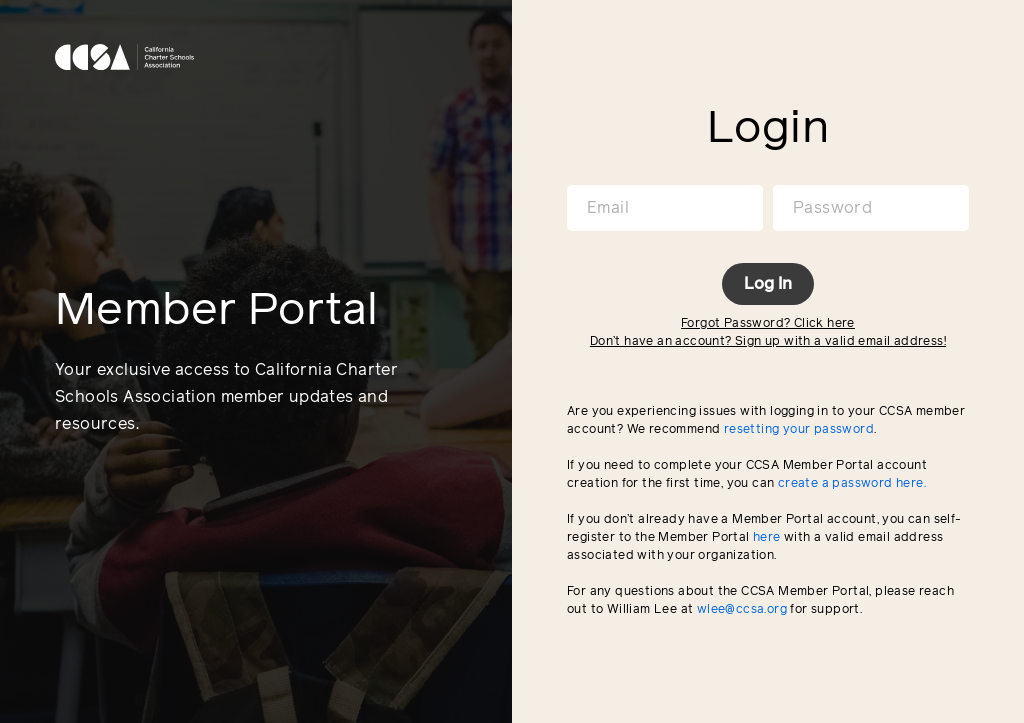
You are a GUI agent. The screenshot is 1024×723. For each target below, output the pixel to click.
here (767, 538)
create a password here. (852, 484)
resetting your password (799, 430)
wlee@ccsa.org (742, 610)
